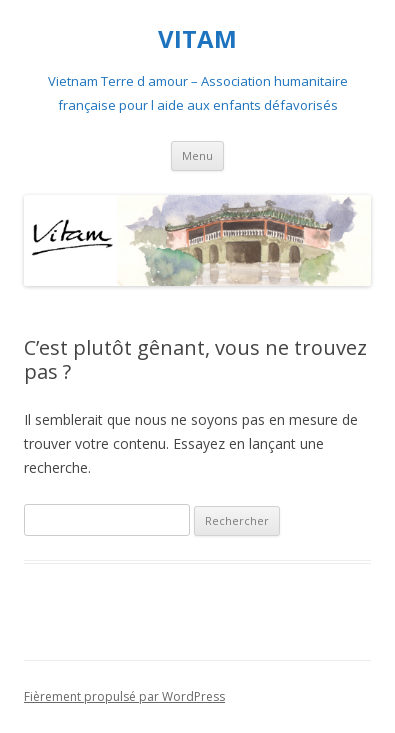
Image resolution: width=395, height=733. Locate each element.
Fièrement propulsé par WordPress (124, 696)
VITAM (197, 39)
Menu (197, 155)
